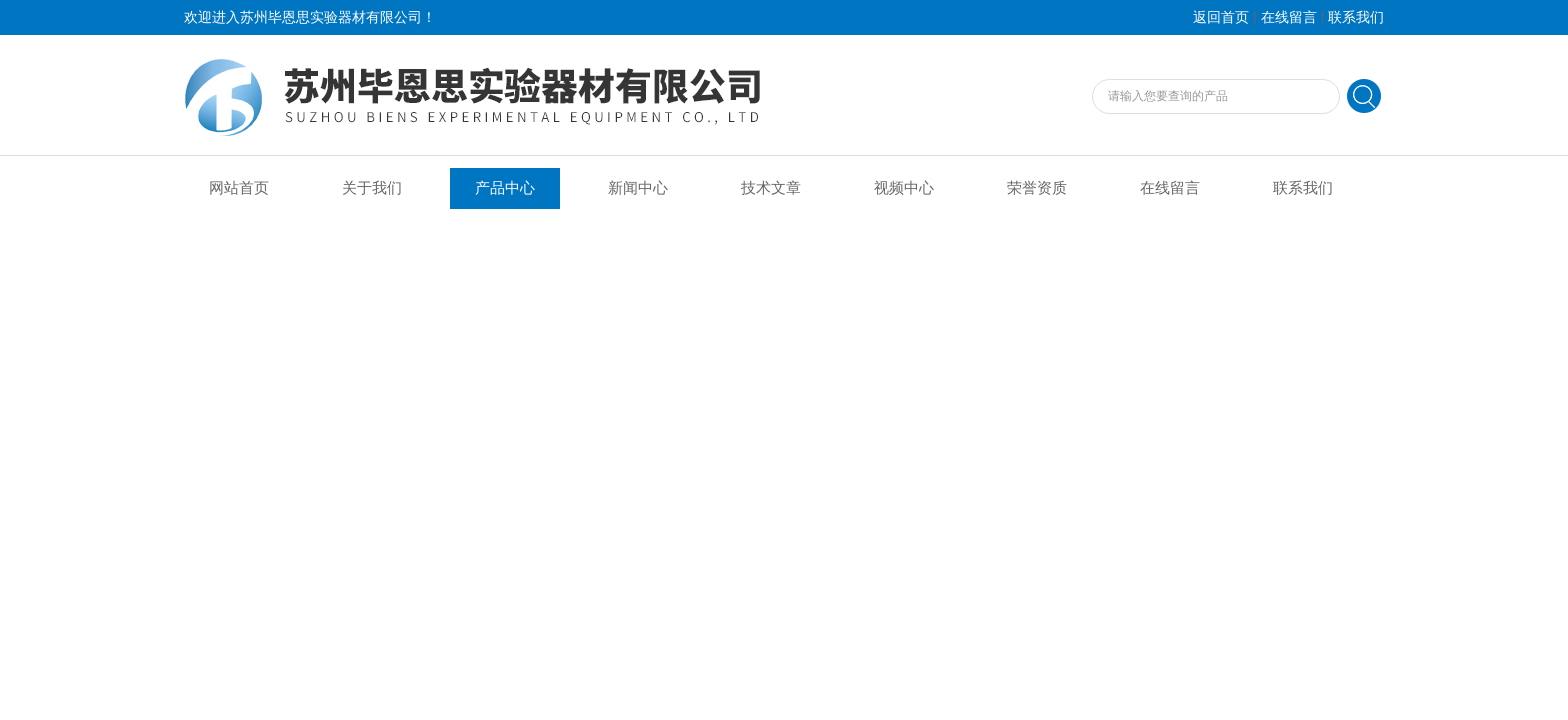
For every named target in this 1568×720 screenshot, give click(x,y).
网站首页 (239, 188)
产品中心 (505, 188)
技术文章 (771, 188)
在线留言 (1289, 17)
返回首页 (1221, 17)
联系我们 (1356, 17)
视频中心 (904, 188)
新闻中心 (638, 188)
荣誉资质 (1037, 188)
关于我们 (372, 188)
